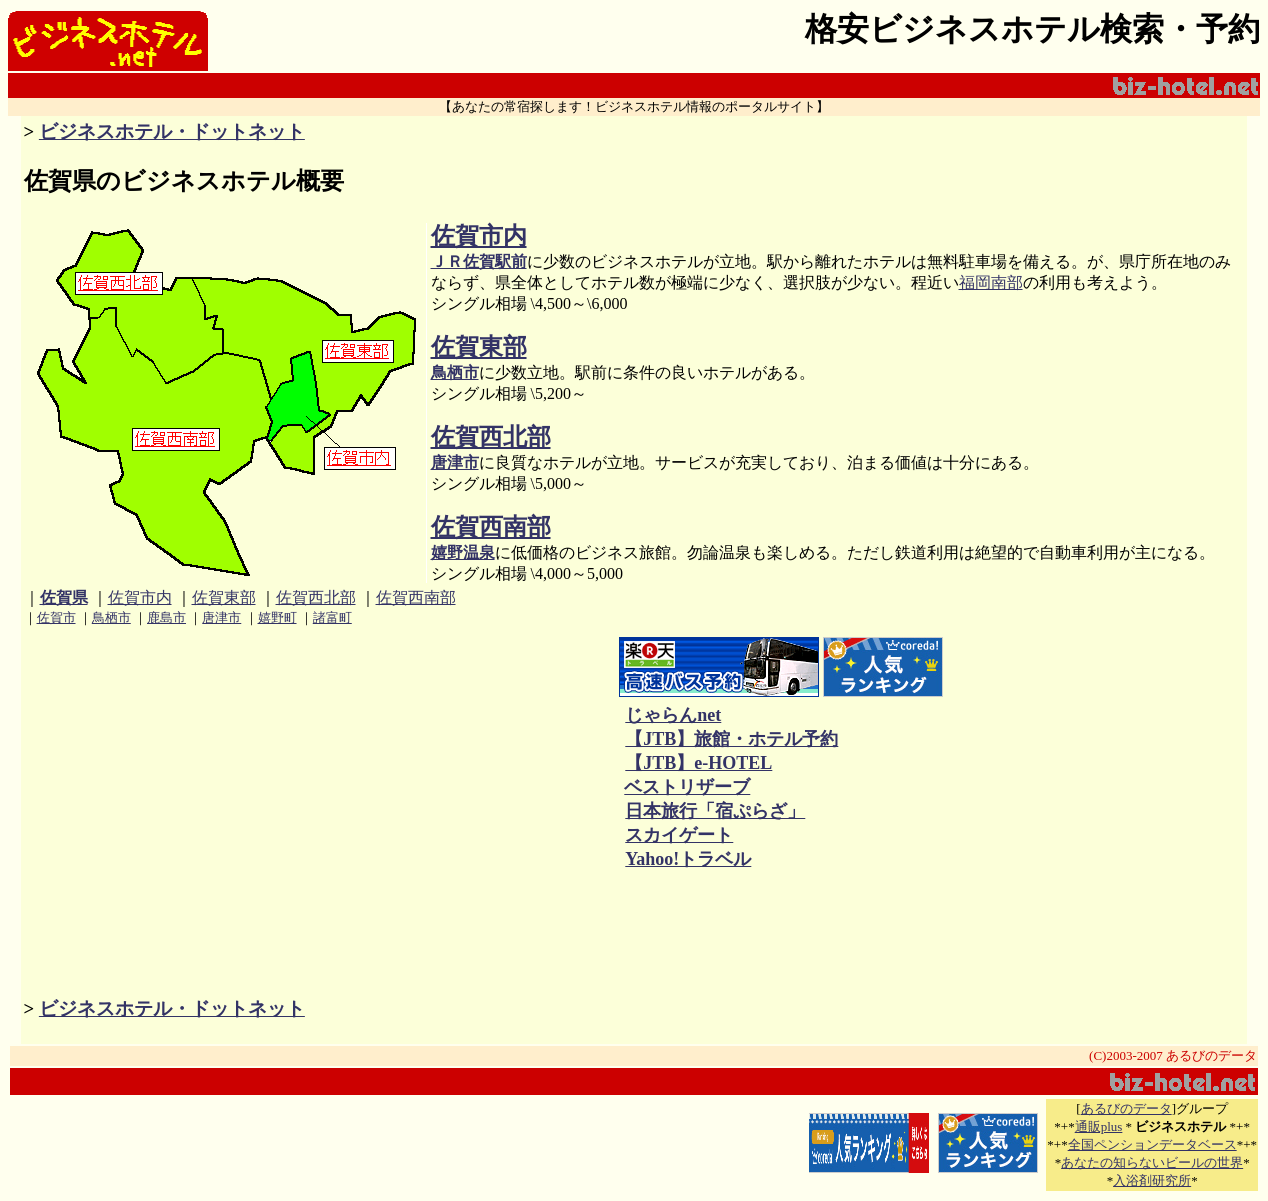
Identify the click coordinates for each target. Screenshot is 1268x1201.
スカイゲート (678, 835)
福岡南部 (991, 282)
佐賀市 (56, 617)
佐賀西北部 (491, 437)
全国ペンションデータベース (1152, 1144)
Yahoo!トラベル (687, 859)
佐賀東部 (479, 347)
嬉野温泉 (463, 552)
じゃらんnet (672, 715)
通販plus (1099, 1126)
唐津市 (455, 462)
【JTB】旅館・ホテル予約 (731, 739)
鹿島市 (166, 617)
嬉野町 (277, 617)
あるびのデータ (1126, 1108)
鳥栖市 (455, 372)
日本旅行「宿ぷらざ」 (714, 811)
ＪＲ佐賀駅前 (479, 261)
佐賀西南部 (491, 527)
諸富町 (332, 617)
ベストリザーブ (687, 787)
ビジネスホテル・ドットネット (172, 131)
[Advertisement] (420, 755)
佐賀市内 (479, 236)
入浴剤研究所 (1152, 1180)
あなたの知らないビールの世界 (1152, 1162)
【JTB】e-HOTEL (698, 763)
